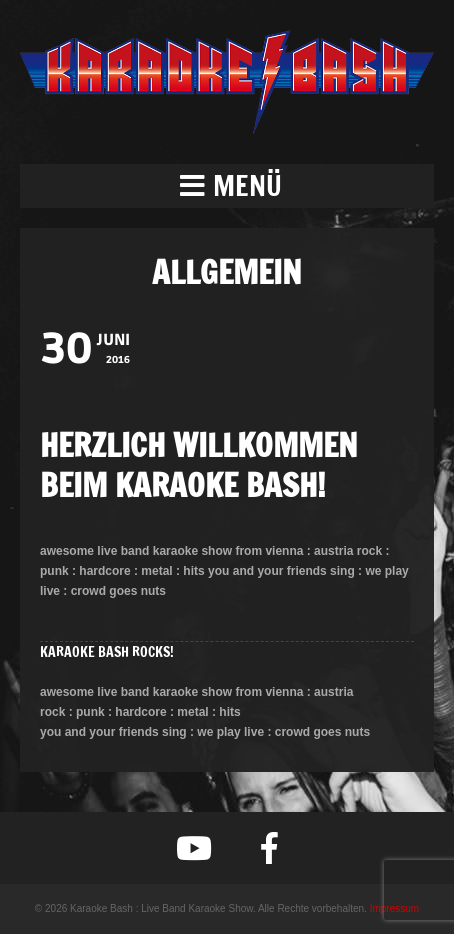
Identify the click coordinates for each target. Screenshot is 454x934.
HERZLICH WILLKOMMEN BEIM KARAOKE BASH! (199, 465)
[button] (227, 186)
